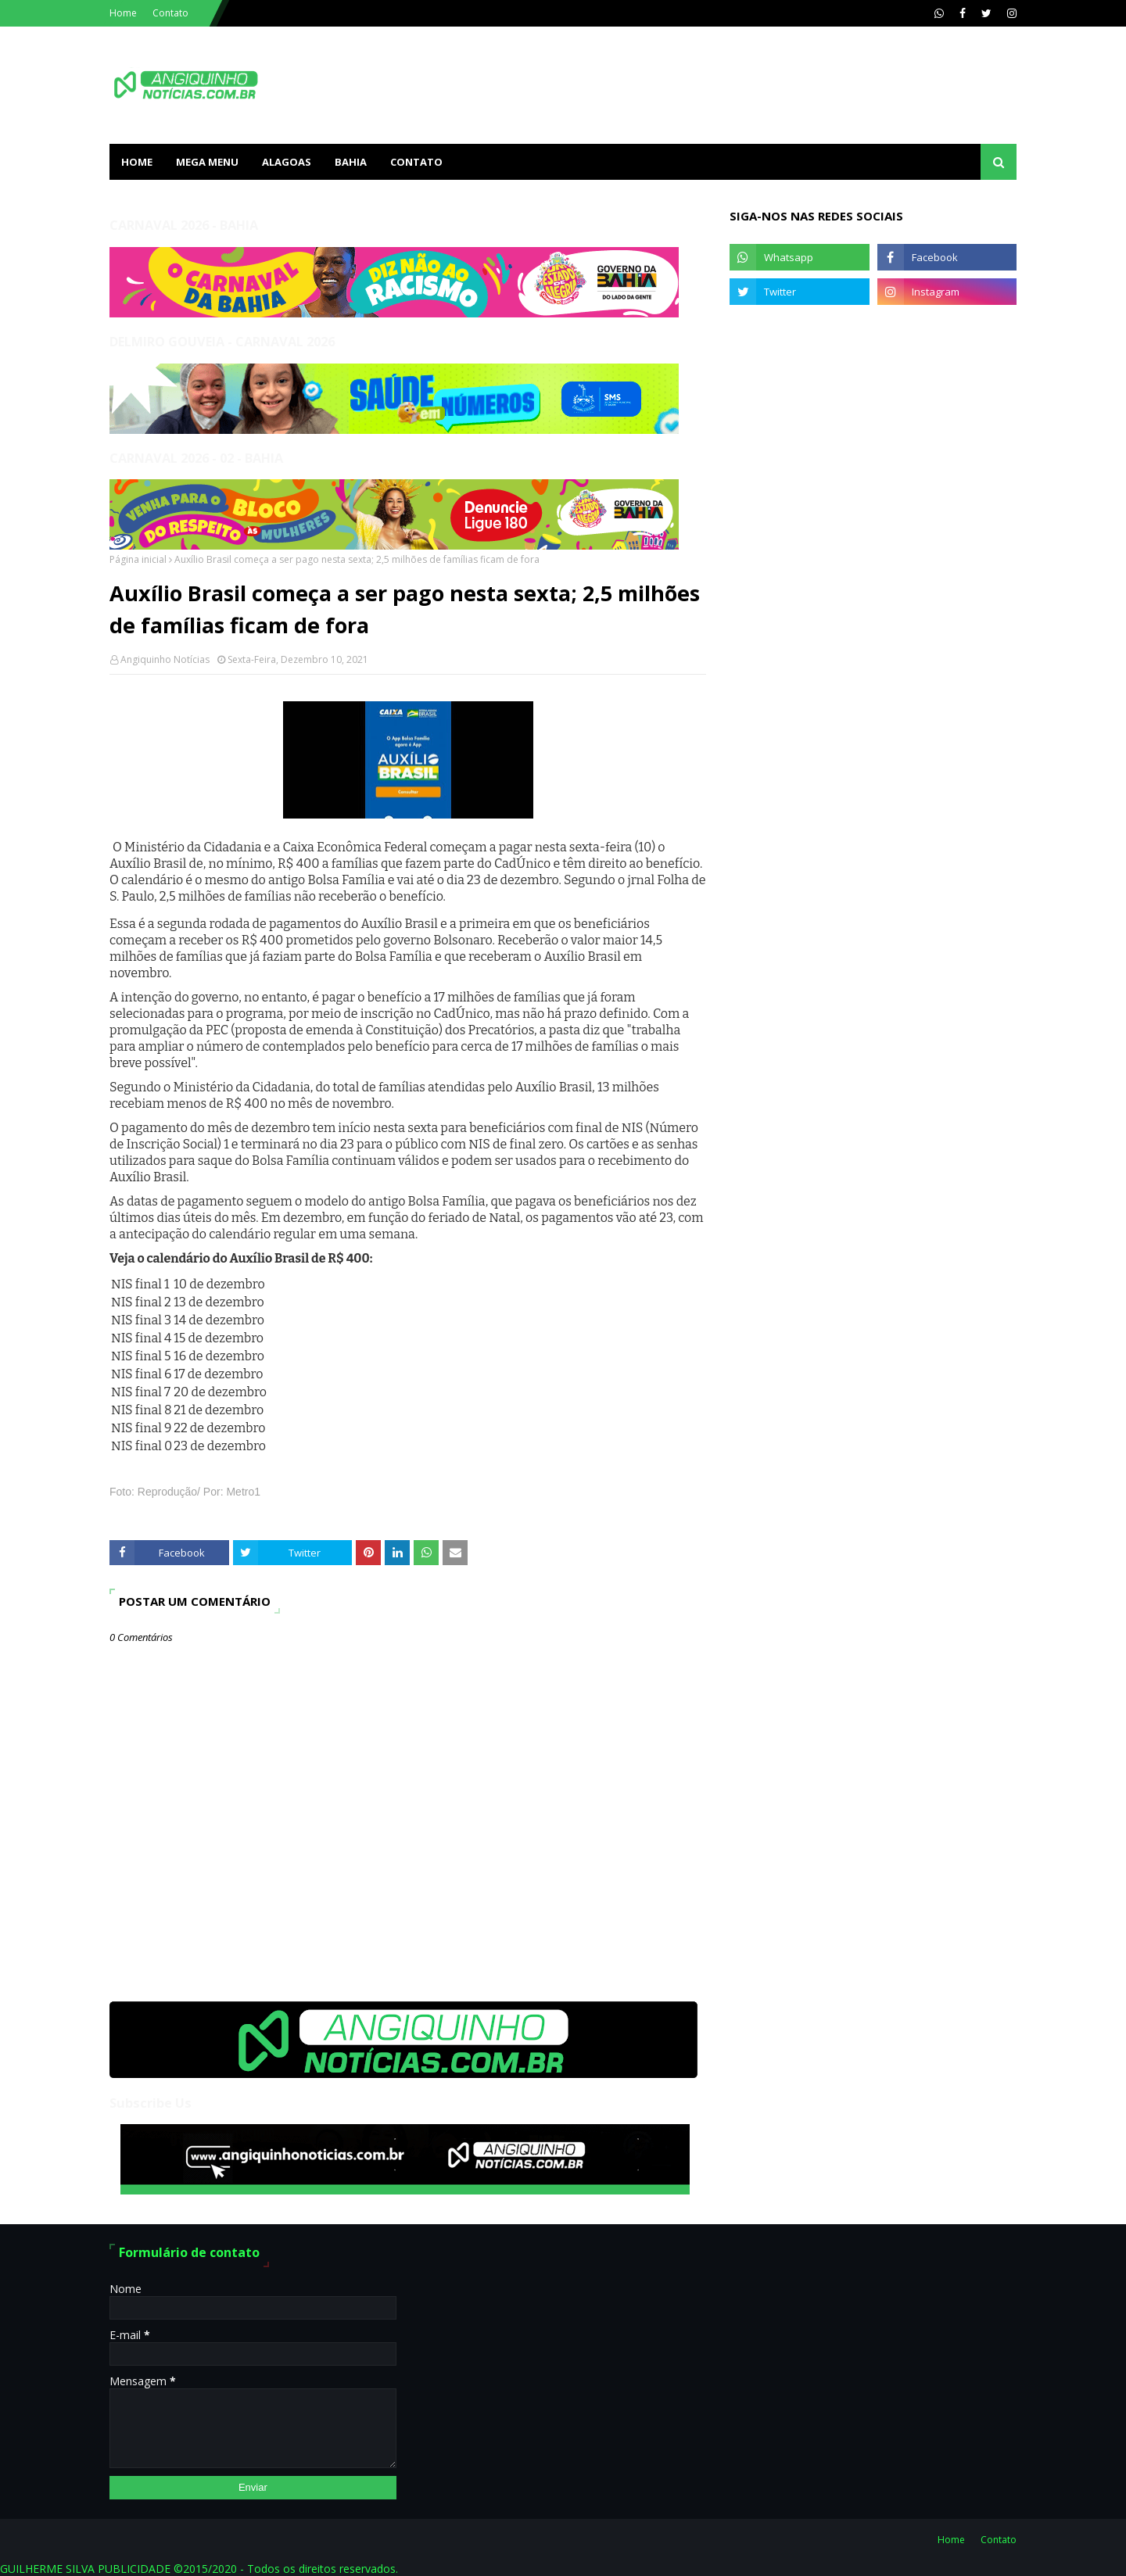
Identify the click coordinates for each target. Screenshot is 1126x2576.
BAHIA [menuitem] (351, 162)
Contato (170, 13)
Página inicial (138, 559)
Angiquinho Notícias (165, 659)
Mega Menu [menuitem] (207, 162)
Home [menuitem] (136, 162)
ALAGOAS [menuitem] (286, 162)
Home (123, 13)
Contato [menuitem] (416, 162)
